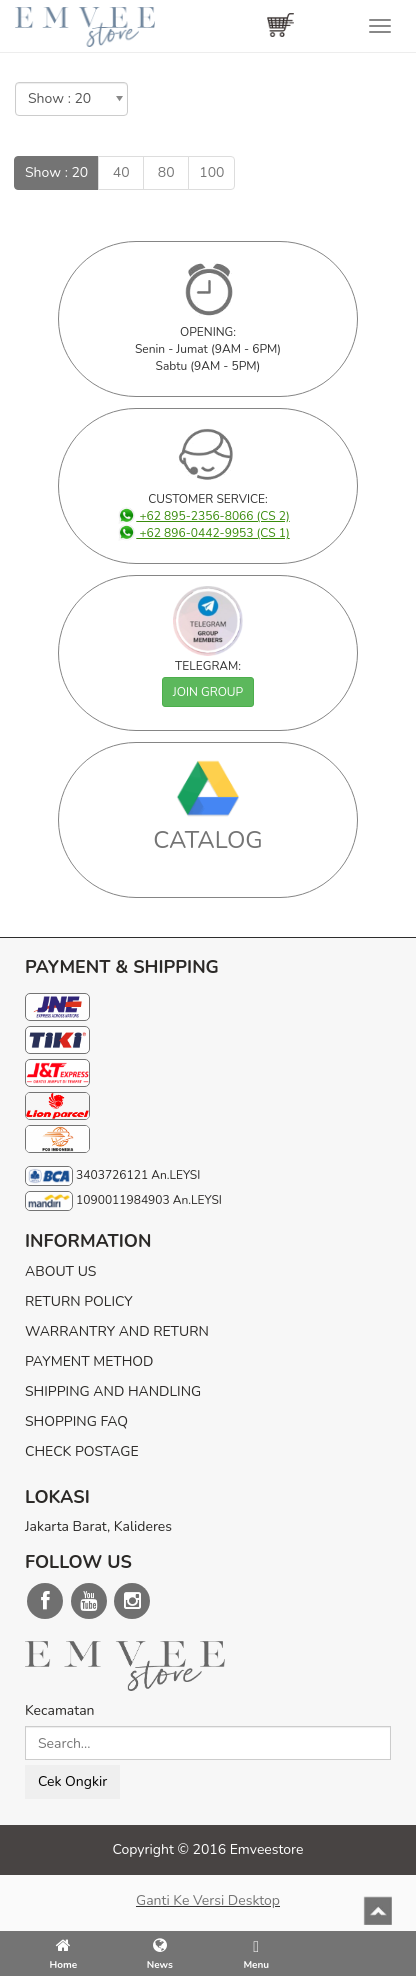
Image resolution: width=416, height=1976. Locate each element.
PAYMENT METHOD (89, 1361)
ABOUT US (60, 1271)
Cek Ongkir (72, 1781)
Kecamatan (60, 1710)
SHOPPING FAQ (76, 1421)
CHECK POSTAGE (82, 1451)
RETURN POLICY (79, 1301)
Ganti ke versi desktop (208, 1900)
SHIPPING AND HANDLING (113, 1391)
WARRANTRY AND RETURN (117, 1331)
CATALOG (208, 840)
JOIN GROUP (208, 692)
